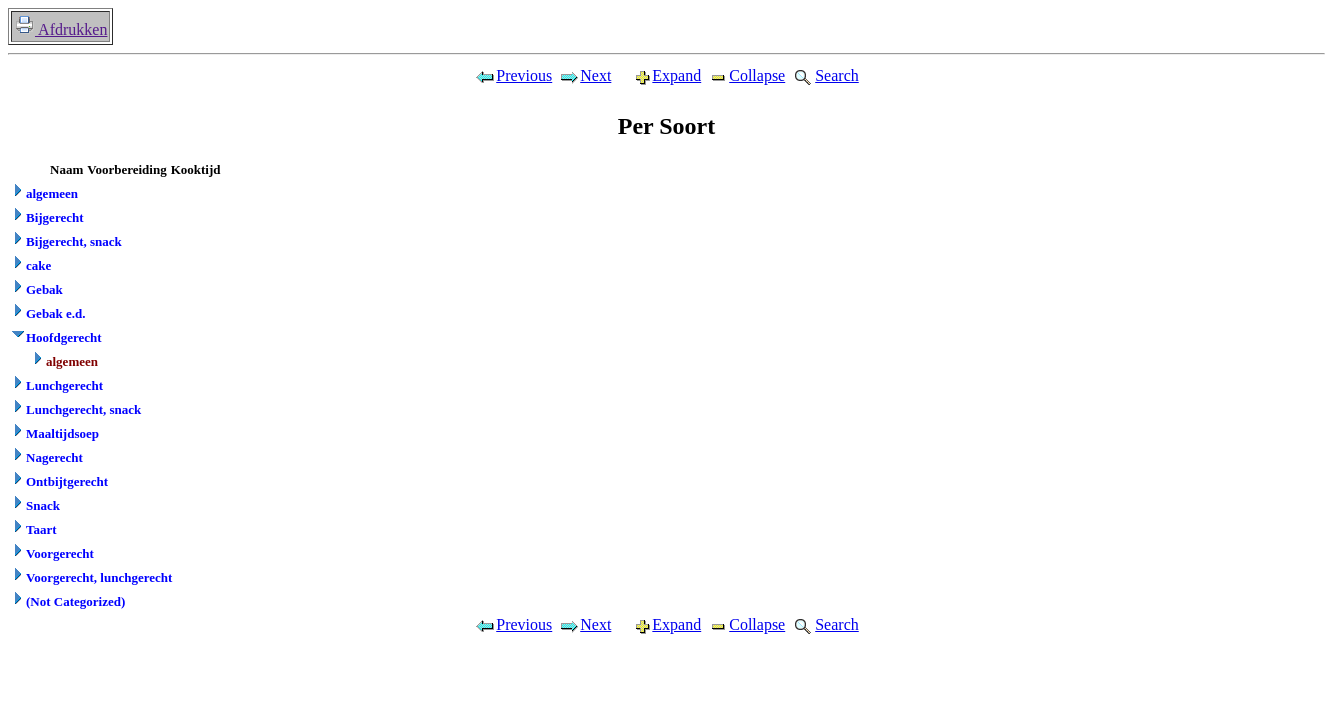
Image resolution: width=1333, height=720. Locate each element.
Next (584, 75)
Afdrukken (60, 29)
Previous (513, 75)
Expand (659, 75)
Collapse (746, 75)
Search (825, 75)
